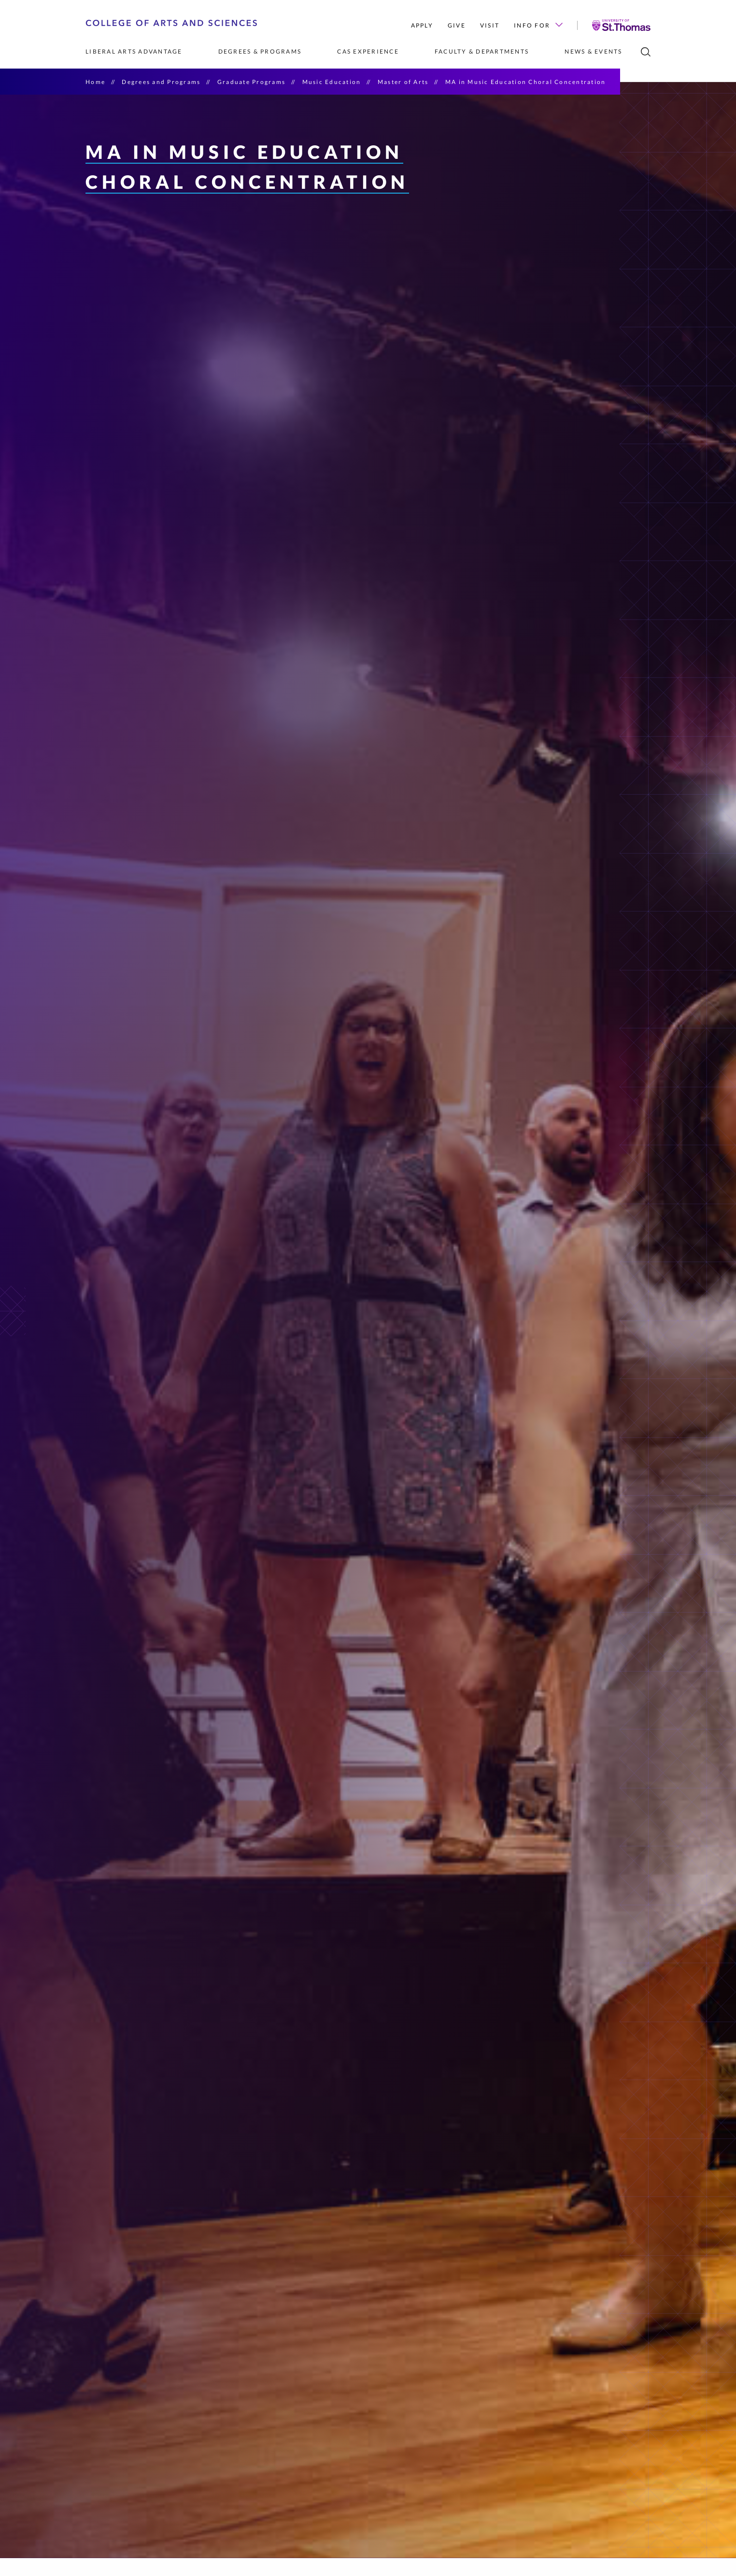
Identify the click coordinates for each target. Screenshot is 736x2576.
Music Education (331, 81)
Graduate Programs (251, 81)
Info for (538, 25)
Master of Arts (403, 81)
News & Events (593, 51)
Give (457, 25)
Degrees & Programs (260, 51)
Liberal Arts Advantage (134, 51)
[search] (646, 51)
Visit (489, 25)
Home (95, 81)
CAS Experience (368, 51)
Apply (422, 25)
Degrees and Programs (161, 81)
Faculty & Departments (482, 51)
